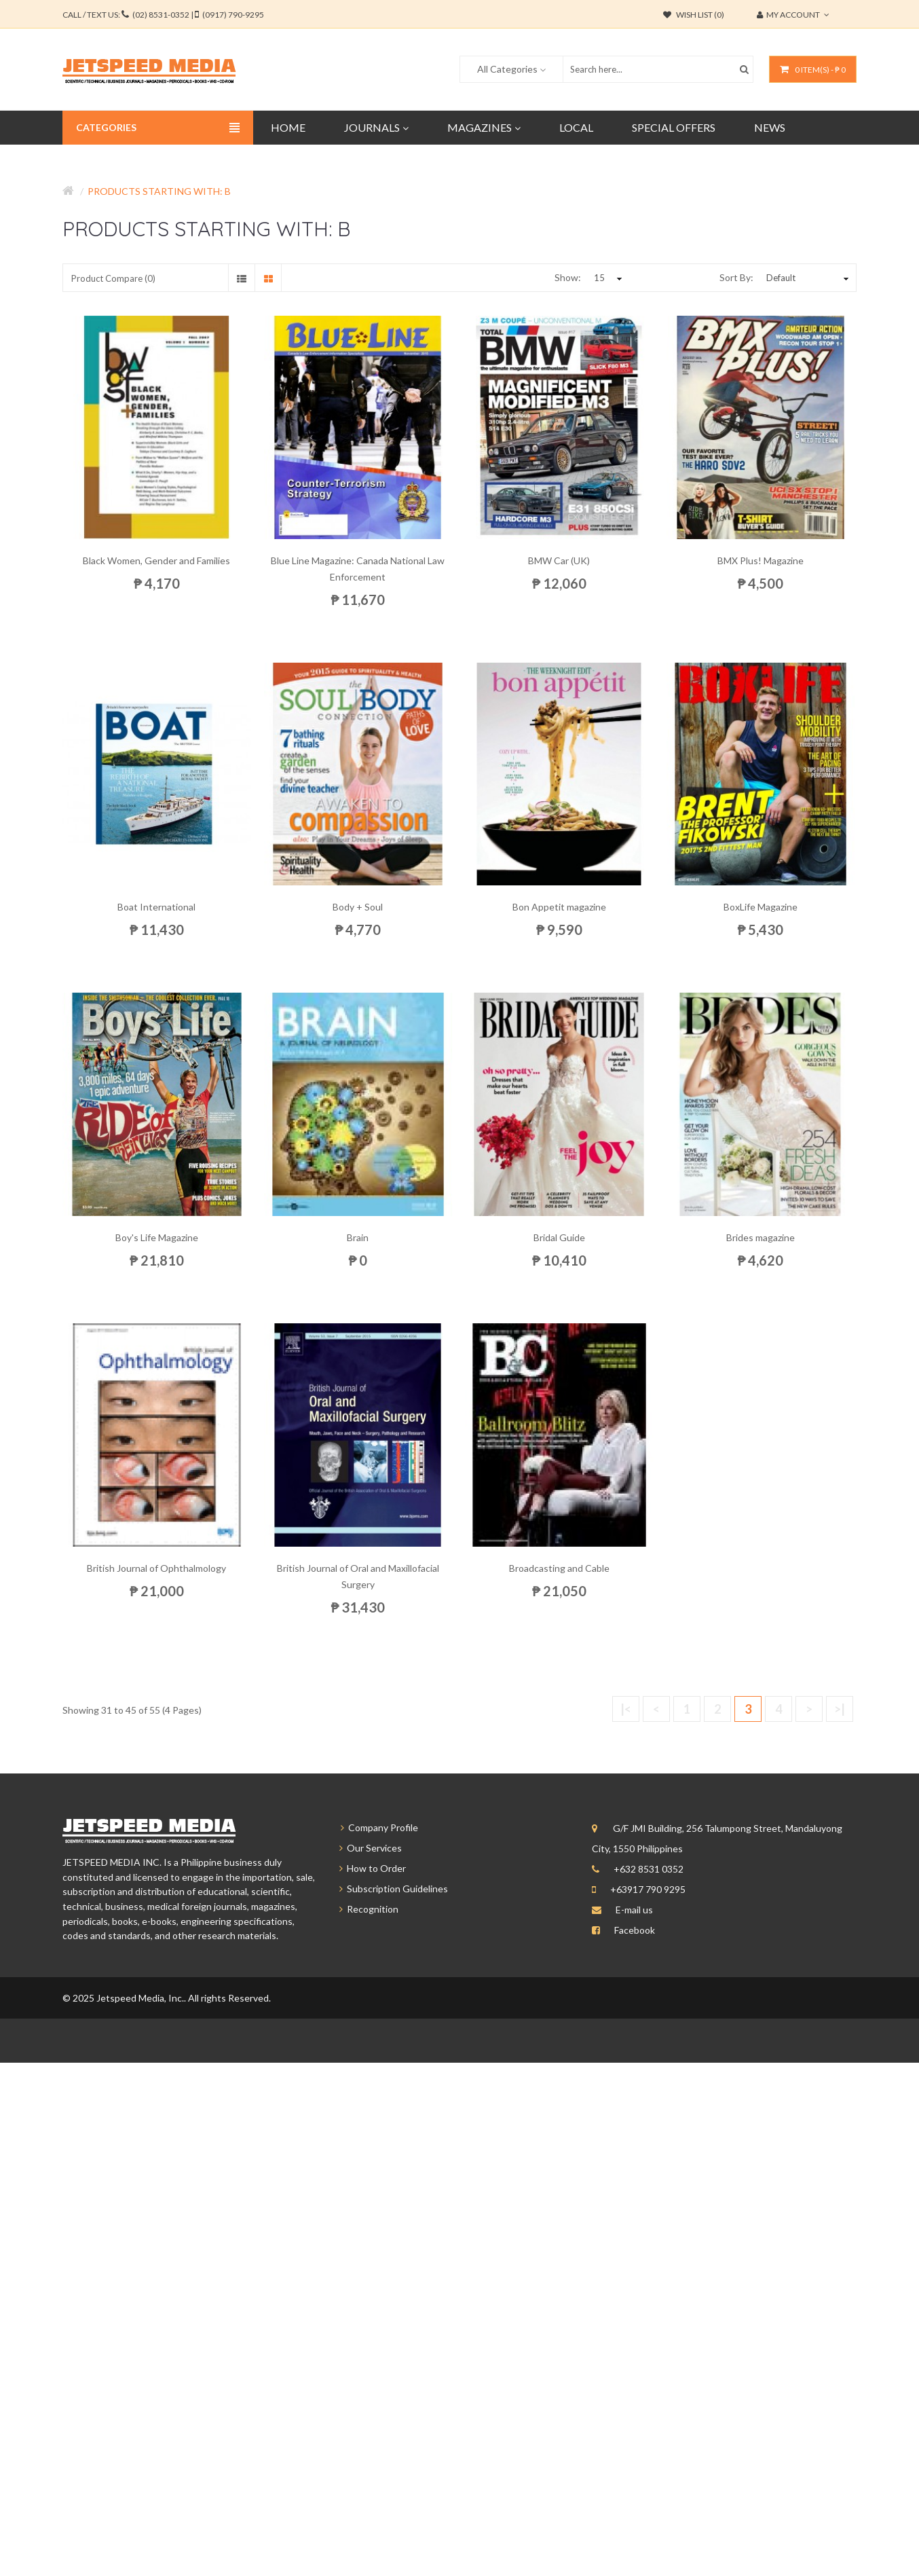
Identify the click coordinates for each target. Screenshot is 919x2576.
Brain (358, 1237)
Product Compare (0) (113, 278)
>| (839, 1708)
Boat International (156, 907)
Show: (568, 277)
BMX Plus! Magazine (760, 560)
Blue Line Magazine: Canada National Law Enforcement (358, 569)
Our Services (364, 1848)
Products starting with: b (159, 191)
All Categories (507, 69)
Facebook (634, 1930)
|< (625, 1708)
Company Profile (372, 1827)
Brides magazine (760, 1237)
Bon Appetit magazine (559, 907)
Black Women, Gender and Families (156, 560)
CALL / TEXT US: (163, 15)
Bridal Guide (559, 1237)
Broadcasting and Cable (559, 1568)
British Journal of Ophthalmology (156, 1568)
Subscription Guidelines (387, 1888)
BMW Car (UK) (559, 560)
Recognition (362, 1909)
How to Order (366, 1868)
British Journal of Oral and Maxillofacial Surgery (358, 1576)
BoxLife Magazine (761, 907)
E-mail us (634, 1909)
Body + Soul (358, 907)
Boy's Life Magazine (156, 1237)
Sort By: (736, 277)
